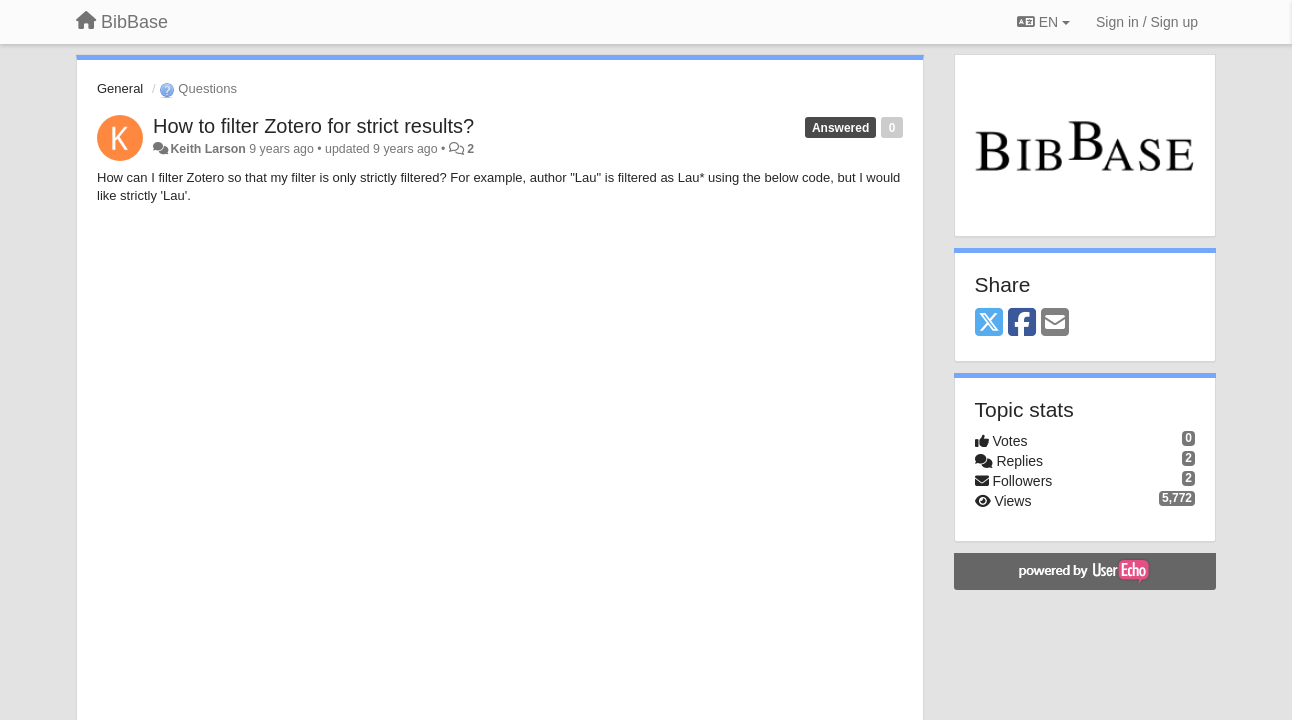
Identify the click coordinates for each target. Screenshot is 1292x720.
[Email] (1055, 323)
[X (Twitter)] (989, 323)
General (120, 88)
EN (1043, 22)
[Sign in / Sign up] (1147, 22)
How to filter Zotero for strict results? (313, 126)
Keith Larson (207, 149)
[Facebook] (1022, 323)
